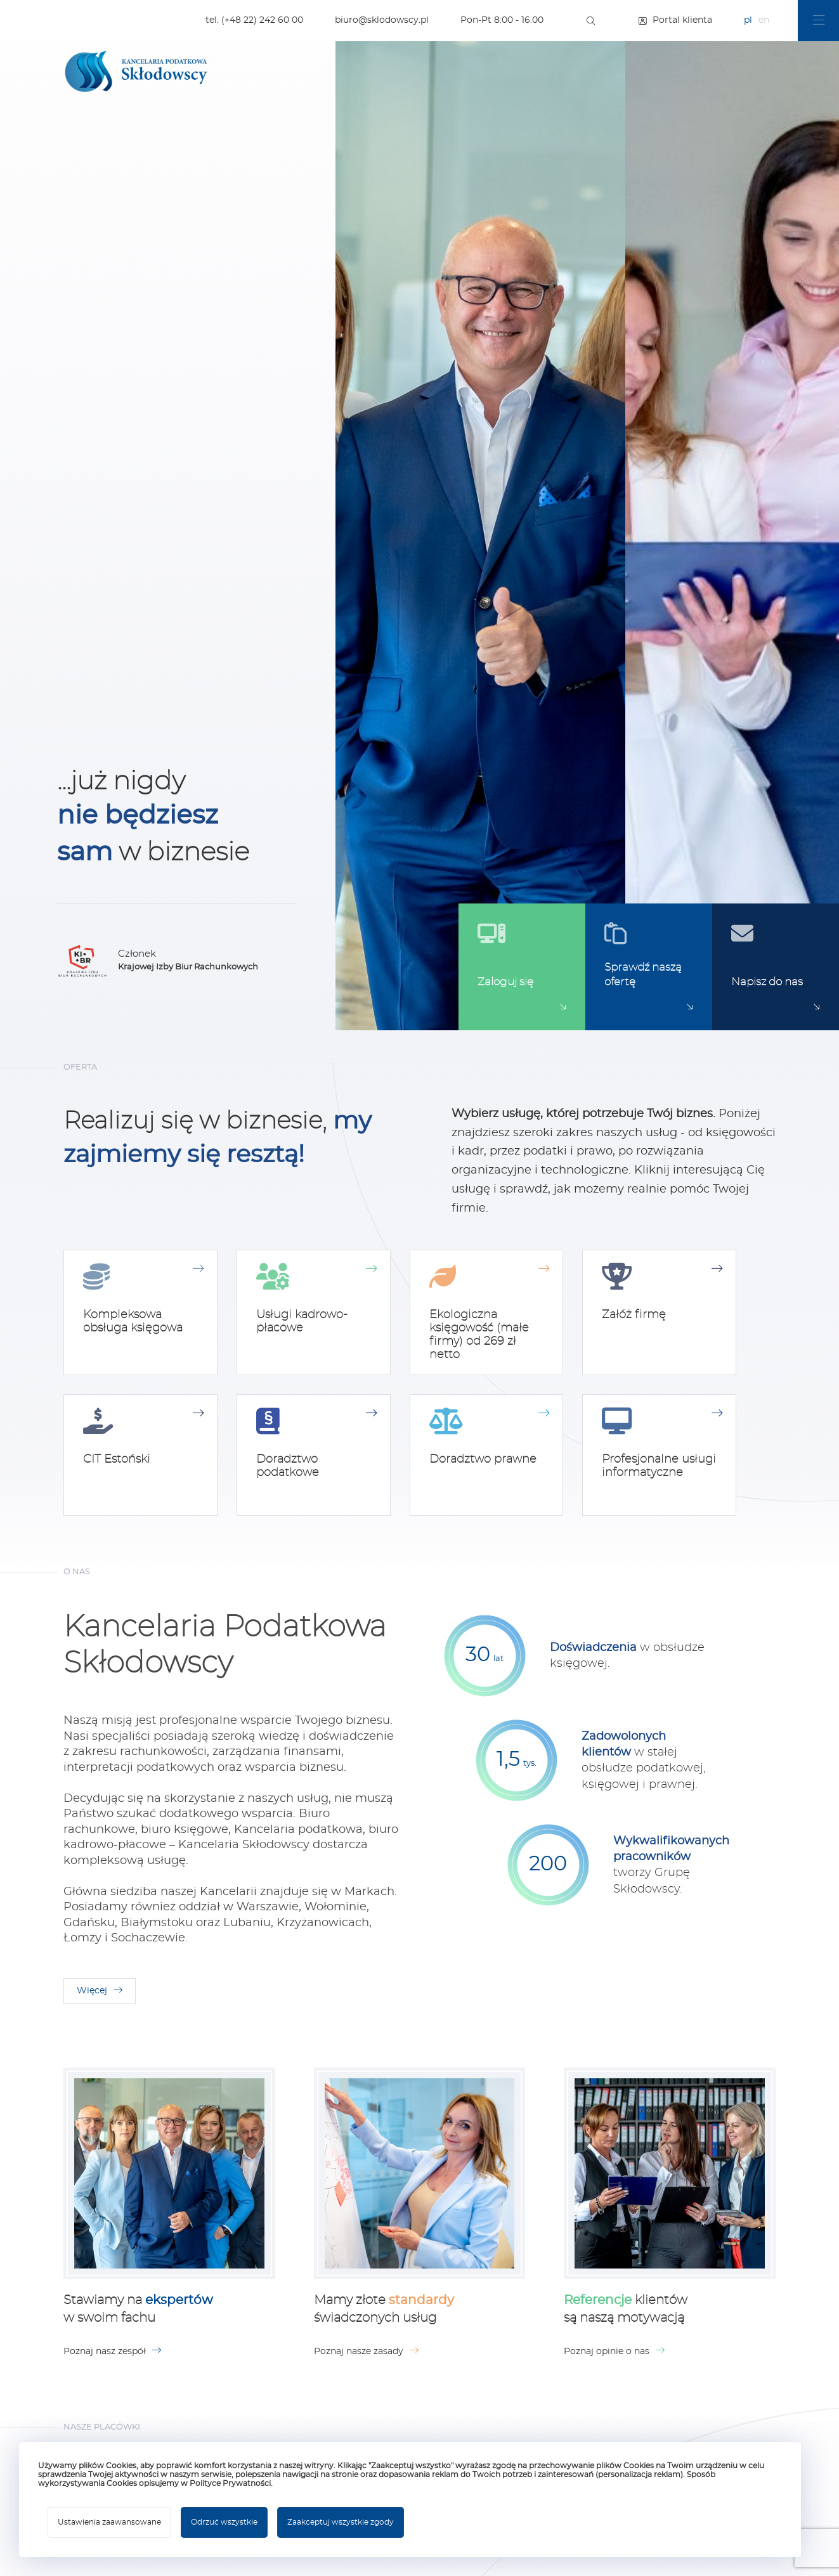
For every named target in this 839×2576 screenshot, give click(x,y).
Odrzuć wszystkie (224, 2522)
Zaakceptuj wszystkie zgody (340, 2522)
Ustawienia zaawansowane (109, 2522)
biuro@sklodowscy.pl (382, 20)
